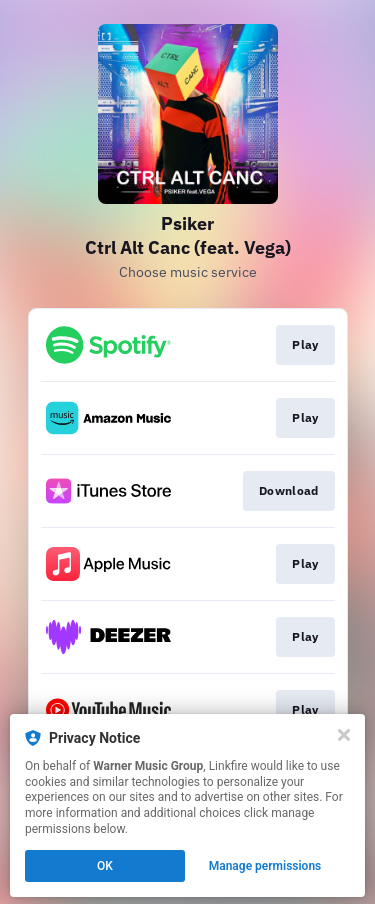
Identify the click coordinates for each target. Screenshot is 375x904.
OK (105, 866)
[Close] (344, 735)
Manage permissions (265, 866)
